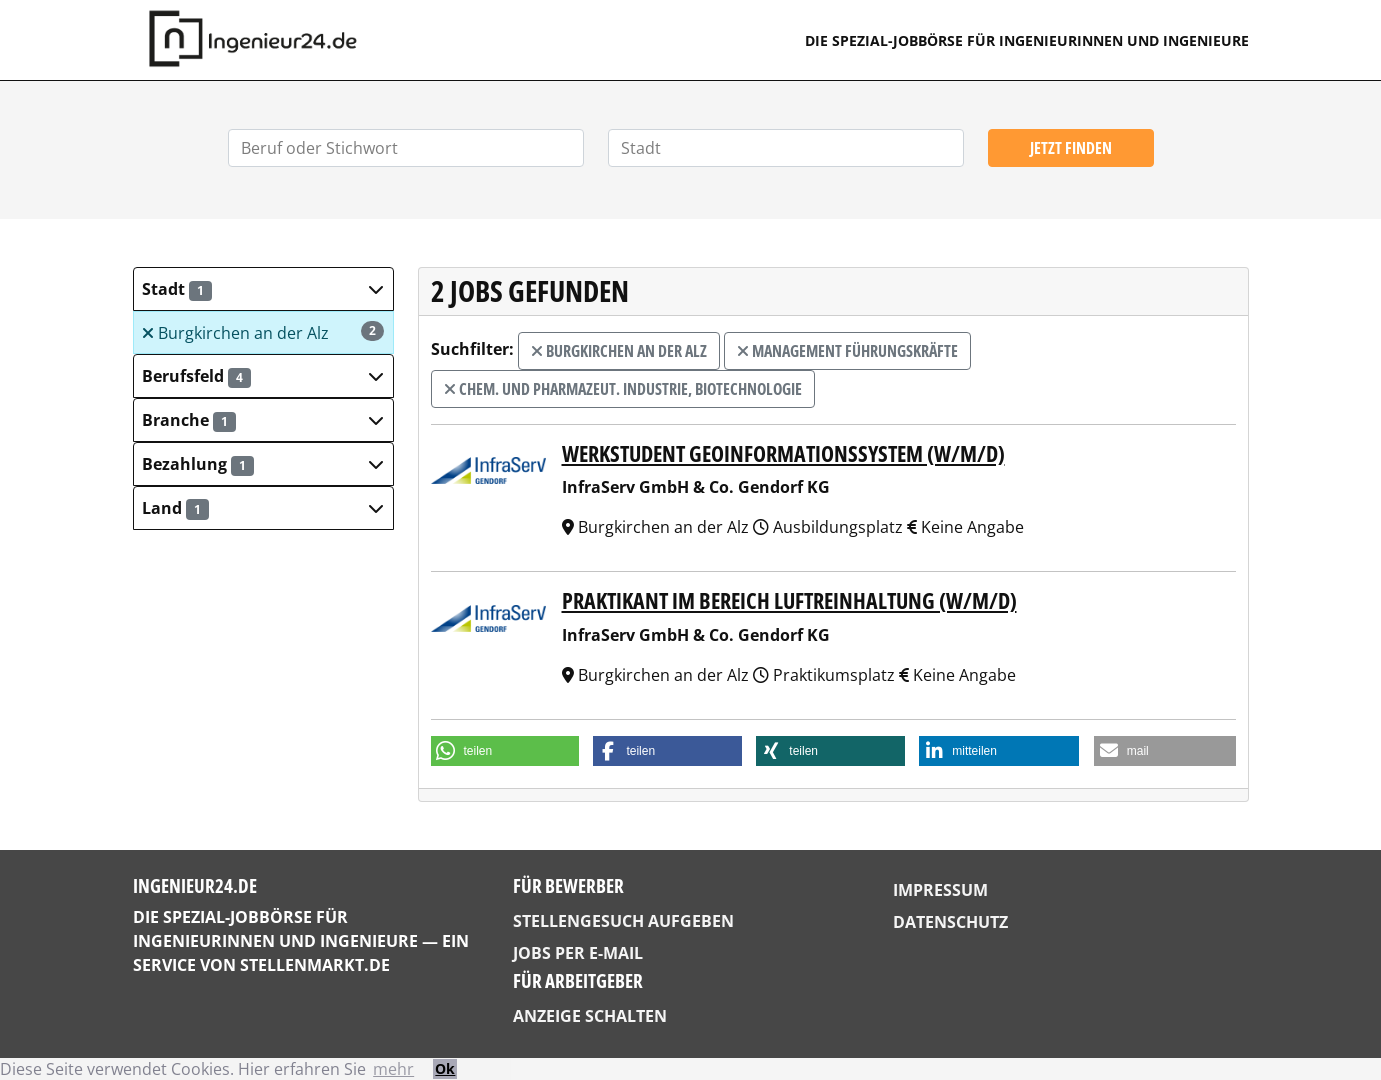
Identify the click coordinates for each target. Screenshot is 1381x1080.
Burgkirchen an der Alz (262, 332)
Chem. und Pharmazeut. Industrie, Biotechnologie (623, 389)
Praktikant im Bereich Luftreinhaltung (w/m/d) (789, 600)
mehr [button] (393, 1069)
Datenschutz (950, 922)
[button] (263, 289)
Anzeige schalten (590, 1016)
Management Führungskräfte (847, 351)
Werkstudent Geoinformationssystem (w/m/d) (783, 453)
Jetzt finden (1071, 148)
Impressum (940, 890)
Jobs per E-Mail (578, 953)
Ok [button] (445, 1068)
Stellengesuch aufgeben (623, 921)
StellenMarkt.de (315, 965)
